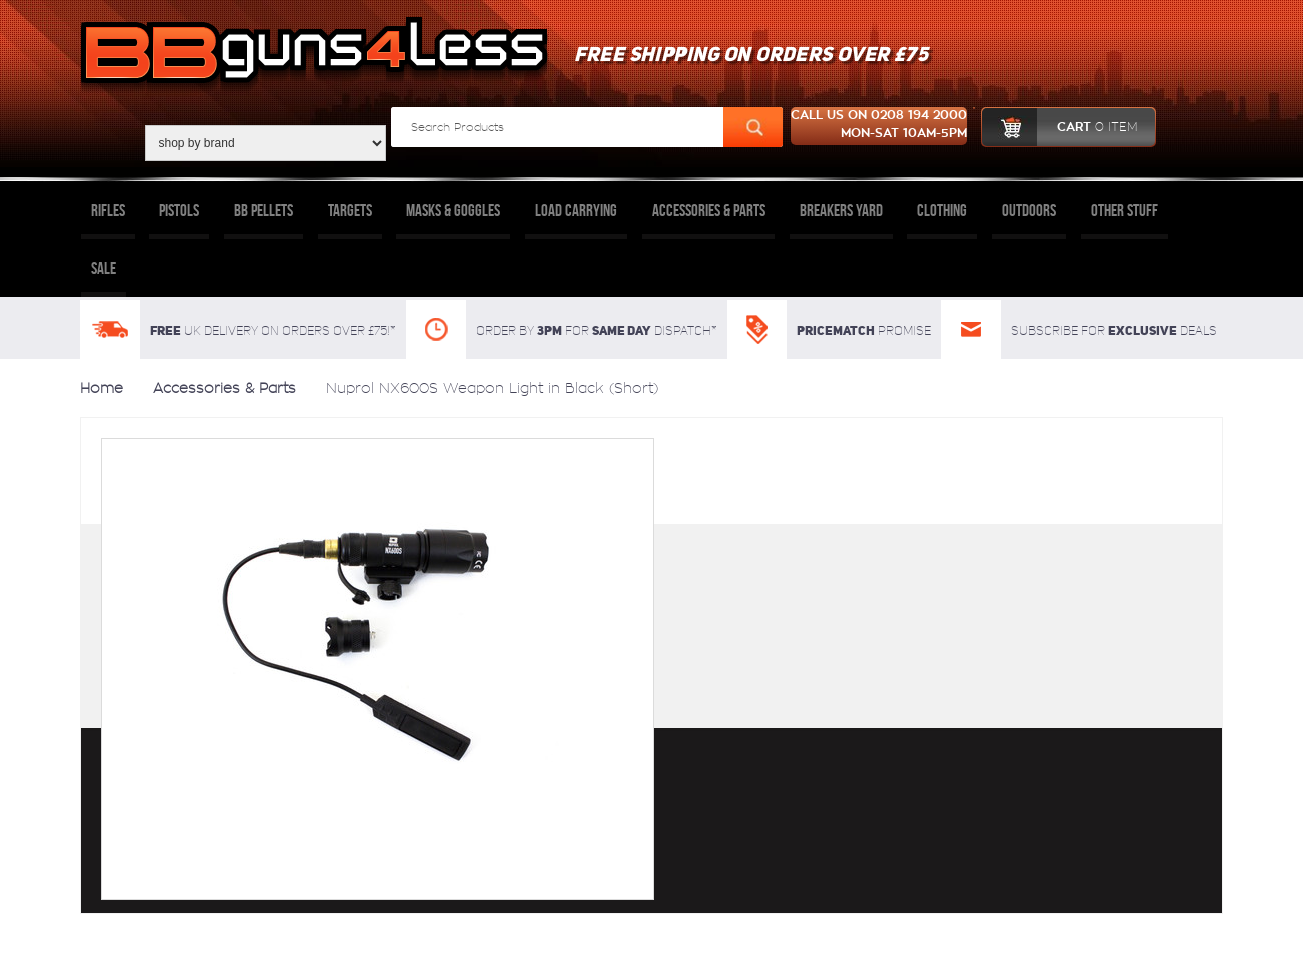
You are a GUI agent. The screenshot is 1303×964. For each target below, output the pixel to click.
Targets (350, 210)
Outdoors (1029, 210)
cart (1059, 127)
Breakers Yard (841, 210)
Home (101, 388)
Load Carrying (576, 210)
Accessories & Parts (708, 210)
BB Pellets (263, 210)
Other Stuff (1124, 210)
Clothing (942, 210)
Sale (103, 268)
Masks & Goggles (453, 210)
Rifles (108, 210)
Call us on (879, 126)
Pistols (179, 210)
